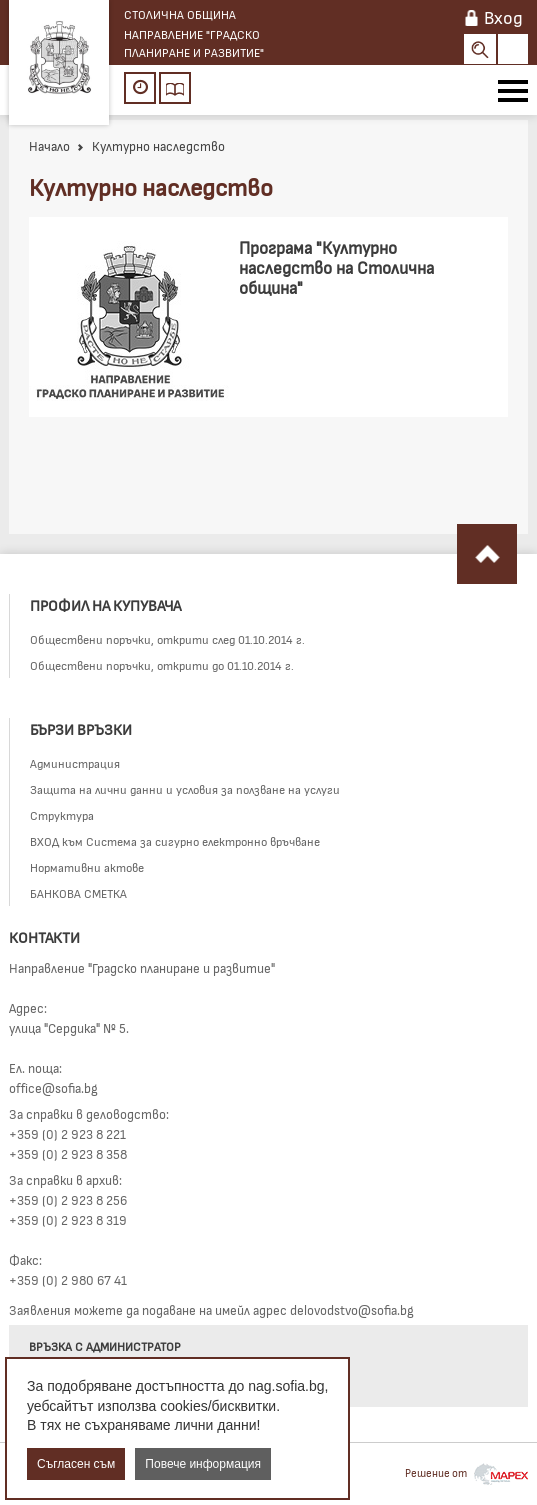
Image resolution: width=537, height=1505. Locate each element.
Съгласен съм (76, 1464)
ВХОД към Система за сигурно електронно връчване (175, 841)
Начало (49, 146)
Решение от (466, 1472)
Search (480, 49)
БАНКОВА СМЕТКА (78, 893)
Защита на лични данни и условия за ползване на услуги (185, 789)
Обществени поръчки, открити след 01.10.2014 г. (167, 639)
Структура (62, 815)
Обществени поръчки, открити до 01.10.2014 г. (162, 665)
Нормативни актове (87, 867)
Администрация (75, 763)
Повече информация (203, 1464)
